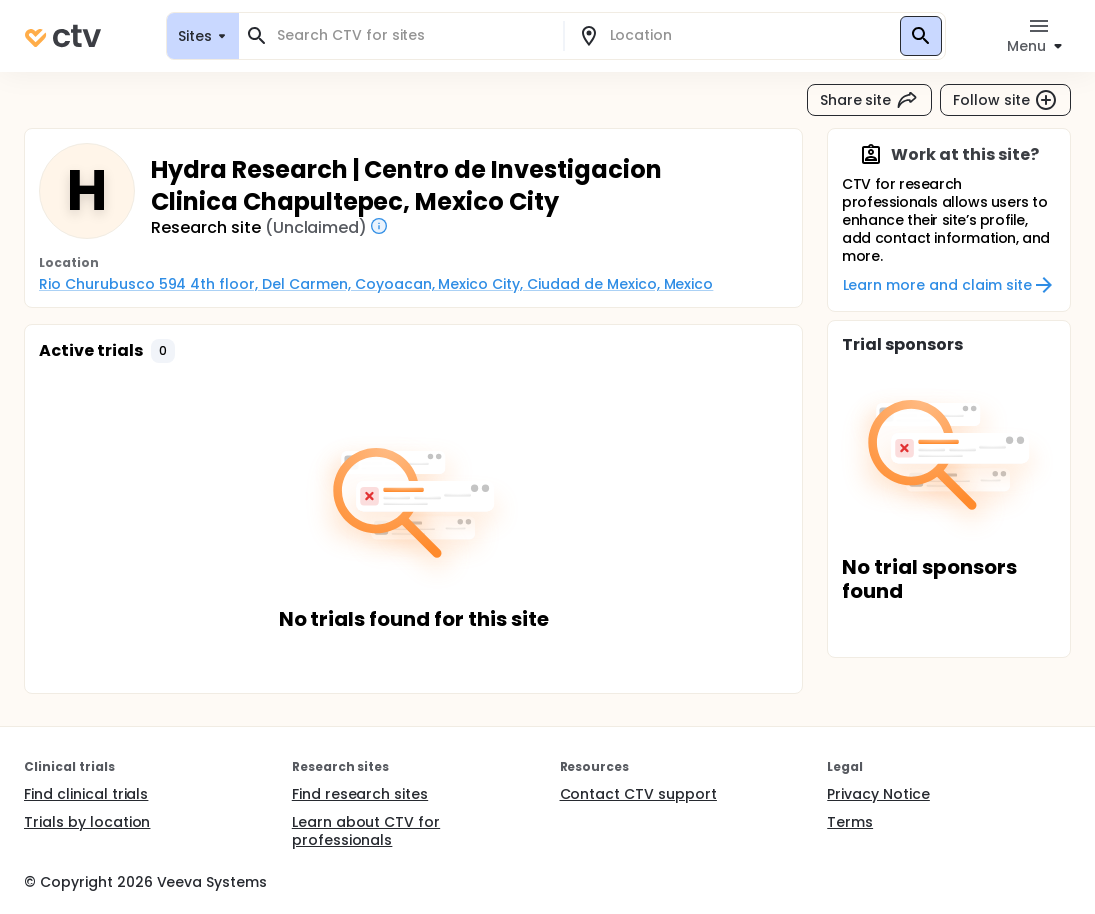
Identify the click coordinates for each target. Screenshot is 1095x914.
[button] (163, 351)
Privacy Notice (878, 794)
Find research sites (360, 794)
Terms (850, 822)
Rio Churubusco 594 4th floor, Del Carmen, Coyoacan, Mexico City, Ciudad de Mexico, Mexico (376, 284)
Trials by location (87, 822)
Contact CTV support (638, 794)
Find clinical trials (86, 794)
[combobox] (413, 35)
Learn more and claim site (949, 285)
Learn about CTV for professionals (366, 831)
